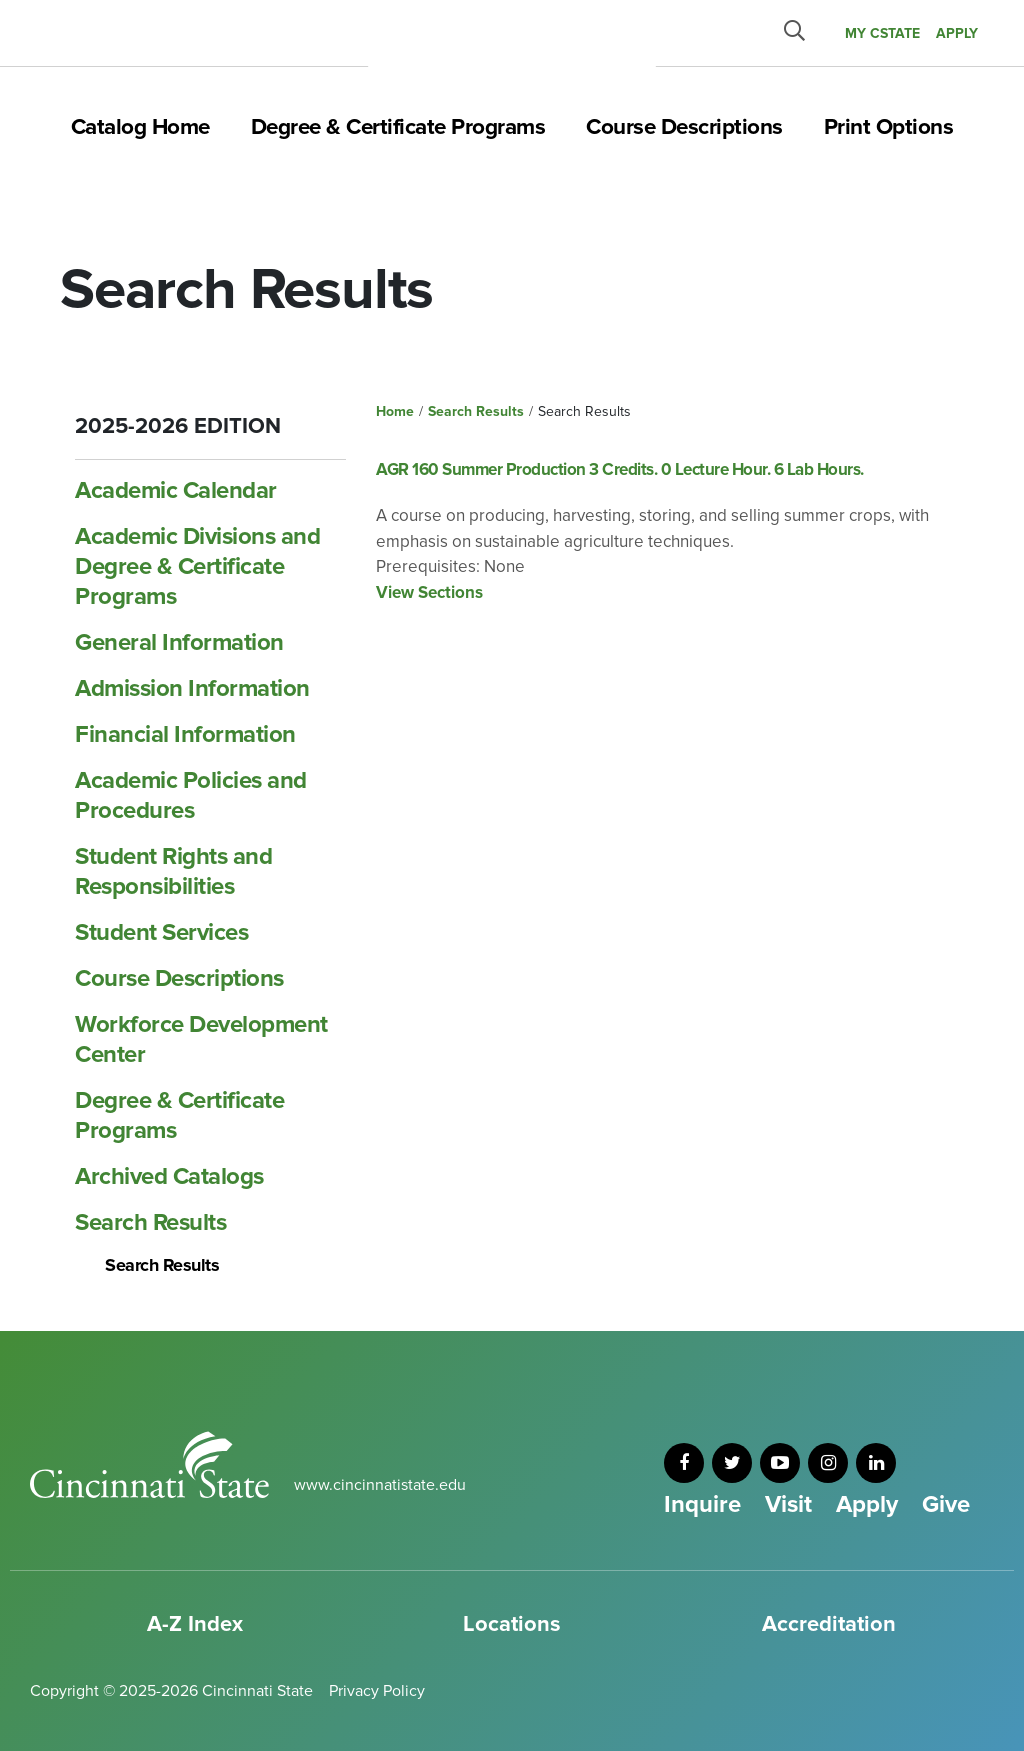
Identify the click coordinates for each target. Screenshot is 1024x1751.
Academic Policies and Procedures (191, 795)
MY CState (882, 33)
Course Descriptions (684, 127)
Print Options (889, 127)
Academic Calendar (176, 490)
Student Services (161, 932)
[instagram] (828, 1463)
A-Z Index (195, 1624)
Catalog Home (140, 127)
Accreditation (829, 1624)
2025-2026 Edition (178, 426)
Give (946, 1504)
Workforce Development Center (201, 1039)
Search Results (150, 1222)
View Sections (429, 592)
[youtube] (780, 1463)
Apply (867, 1504)
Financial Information (185, 734)
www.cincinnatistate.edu (380, 1485)
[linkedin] (876, 1463)
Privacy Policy (377, 1691)
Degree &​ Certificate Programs (179, 1115)
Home (395, 411)
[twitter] (732, 1463)
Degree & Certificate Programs (398, 127)
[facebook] (684, 1463)
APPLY (957, 33)
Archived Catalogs (169, 1176)
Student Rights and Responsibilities (173, 871)
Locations (512, 1624)
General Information (179, 642)
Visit (788, 1504)
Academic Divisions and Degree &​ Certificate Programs (197, 566)
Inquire (702, 1504)
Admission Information (192, 688)
